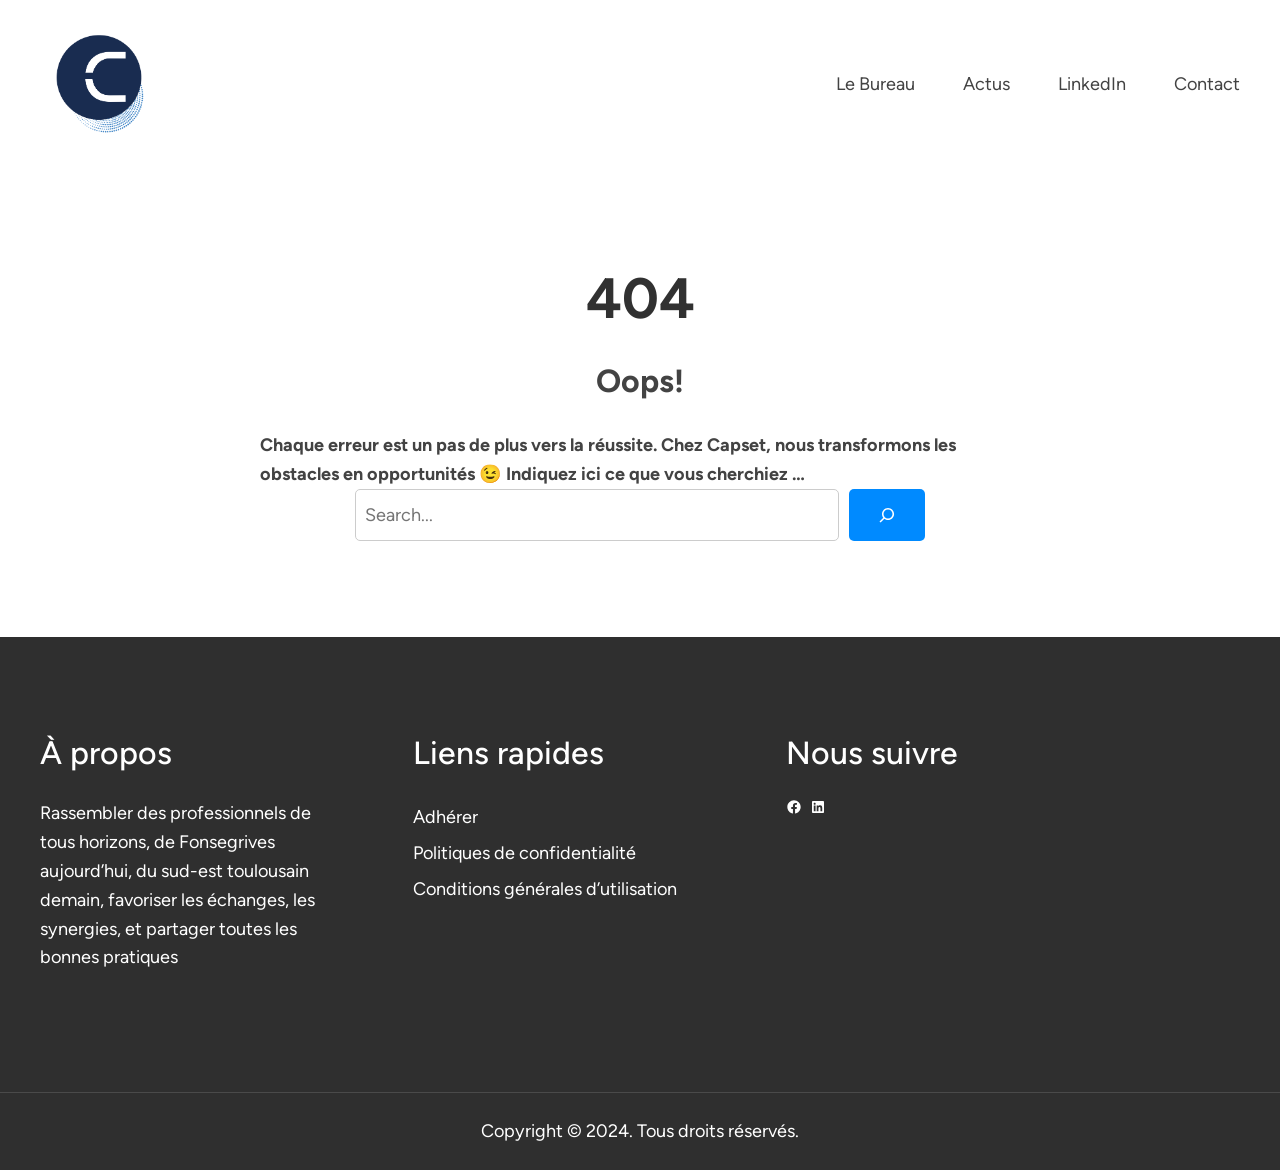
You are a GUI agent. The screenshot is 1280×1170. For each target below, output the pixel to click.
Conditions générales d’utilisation (545, 889)
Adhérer (445, 817)
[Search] (887, 515)
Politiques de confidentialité (524, 853)
